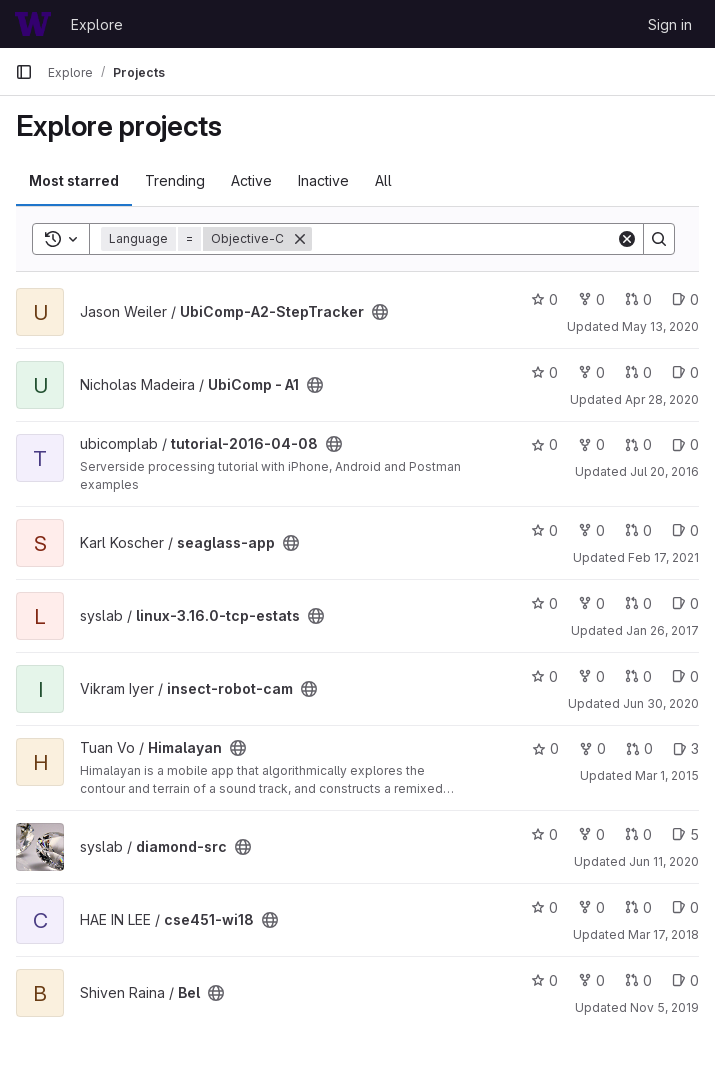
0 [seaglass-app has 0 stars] (544, 530)
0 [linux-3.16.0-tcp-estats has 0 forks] (591, 603)
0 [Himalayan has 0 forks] (592, 748)
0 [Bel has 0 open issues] (685, 980)
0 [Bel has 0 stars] (544, 980)
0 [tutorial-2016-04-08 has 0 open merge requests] (638, 444)
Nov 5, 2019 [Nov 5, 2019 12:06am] (664, 1007)
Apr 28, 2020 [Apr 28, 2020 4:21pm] (662, 399)
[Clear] (627, 239)
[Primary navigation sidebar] (24, 72)
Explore (97, 24)
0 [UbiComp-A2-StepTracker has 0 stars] (544, 299)
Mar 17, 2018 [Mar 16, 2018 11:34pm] (663, 934)
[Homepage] (33, 24)
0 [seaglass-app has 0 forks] (591, 530)
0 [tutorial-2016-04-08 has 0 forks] (591, 444)
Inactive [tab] (323, 180)
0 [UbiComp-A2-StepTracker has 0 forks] (591, 299)
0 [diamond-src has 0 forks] (591, 834)
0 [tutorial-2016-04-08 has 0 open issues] (685, 444)
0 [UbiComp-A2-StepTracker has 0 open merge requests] (638, 299)
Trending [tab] (175, 180)
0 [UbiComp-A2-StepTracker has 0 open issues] (685, 299)
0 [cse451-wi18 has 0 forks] (591, 907)
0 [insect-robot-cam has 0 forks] (591, 676)
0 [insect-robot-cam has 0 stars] (544, 676)
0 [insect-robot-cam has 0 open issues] (685, 676)
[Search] (464, 239)
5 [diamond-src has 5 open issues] (685, 834)
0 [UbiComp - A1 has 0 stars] (544, 372)
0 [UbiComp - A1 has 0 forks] (591, 372)
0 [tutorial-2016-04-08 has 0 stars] (544, 444)
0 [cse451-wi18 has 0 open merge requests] (638, 907)
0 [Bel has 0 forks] (591, 980)
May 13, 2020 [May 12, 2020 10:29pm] (660, 326)
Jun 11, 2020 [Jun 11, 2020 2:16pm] (664, 861)
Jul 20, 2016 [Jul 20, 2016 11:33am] (664, 471)
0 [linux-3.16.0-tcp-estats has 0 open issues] (685, 603)
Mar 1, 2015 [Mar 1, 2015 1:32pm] (667, 775)
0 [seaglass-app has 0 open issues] (685, 530)
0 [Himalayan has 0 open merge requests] (639, 748)
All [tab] (383, 180)
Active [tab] (251, 180)
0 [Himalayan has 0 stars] (545, 748)
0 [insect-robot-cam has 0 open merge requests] (638, 676)
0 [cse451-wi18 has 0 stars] (544, 907)
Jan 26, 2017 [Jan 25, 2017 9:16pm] (662, 630)
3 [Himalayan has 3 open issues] (686, 748)
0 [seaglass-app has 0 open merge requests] (638, 530)
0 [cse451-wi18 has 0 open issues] (685, 907)
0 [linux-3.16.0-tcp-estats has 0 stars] (544, 603)
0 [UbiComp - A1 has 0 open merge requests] (638, 372)
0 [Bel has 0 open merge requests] (638, 980)
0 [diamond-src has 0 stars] (544, 834)
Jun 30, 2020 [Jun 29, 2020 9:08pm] (661, 703)
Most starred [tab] (74, 180)
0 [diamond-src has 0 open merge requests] (638, 834)
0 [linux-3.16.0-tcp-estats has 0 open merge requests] (638, 603)
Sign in (670, 24)
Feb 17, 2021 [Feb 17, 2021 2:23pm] (663, 557)
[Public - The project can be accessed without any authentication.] (380, 312)
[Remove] (300, 239)
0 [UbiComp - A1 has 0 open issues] (685, 372)
